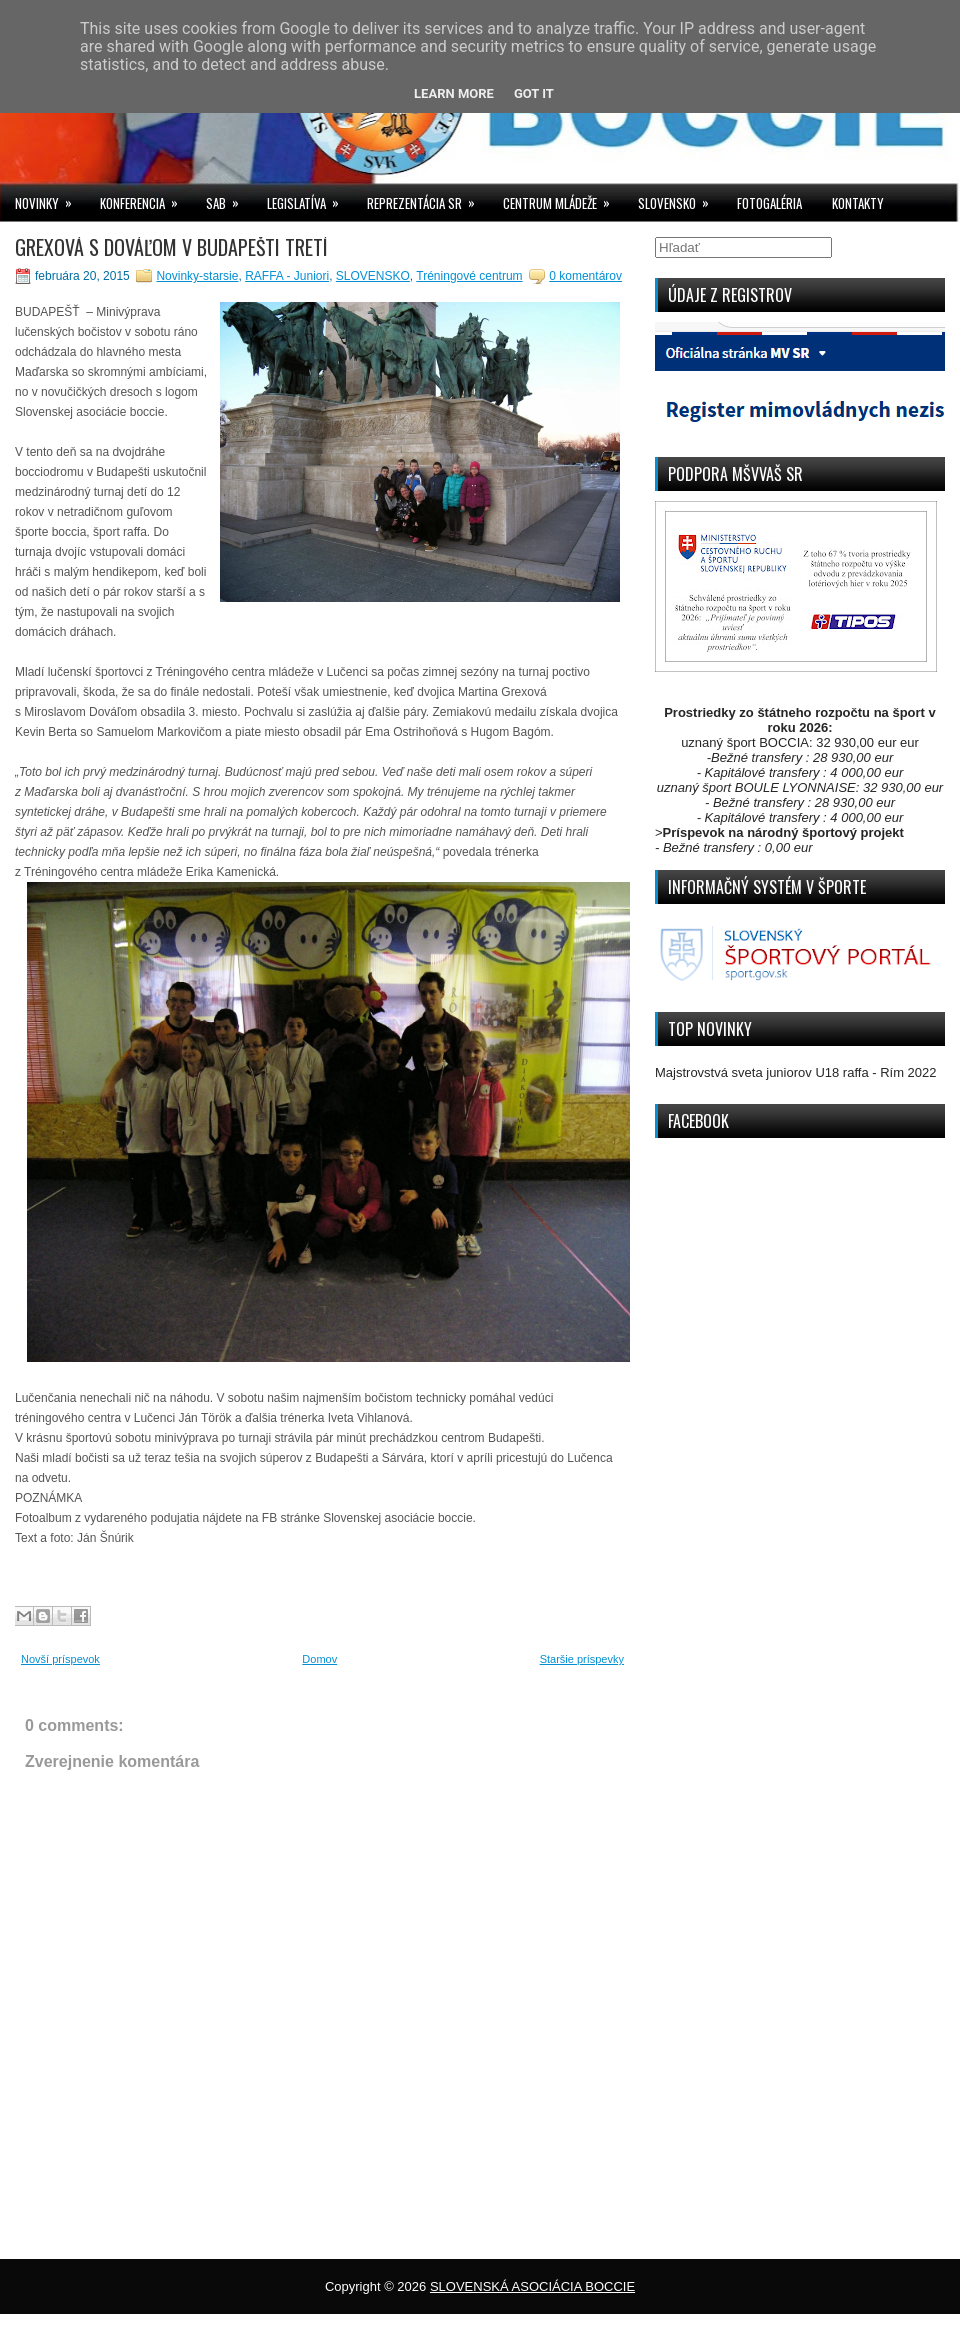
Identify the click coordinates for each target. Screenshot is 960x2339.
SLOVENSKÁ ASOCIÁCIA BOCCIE (532, 2286)
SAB (229, 198)
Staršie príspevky (582, 1659)
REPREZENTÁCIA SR (427, 198)
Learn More (454, 93)
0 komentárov (585, 276)
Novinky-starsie (197, 276)
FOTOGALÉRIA (769, 203)
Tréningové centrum (469, 276)
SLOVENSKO (680, 198)
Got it (534, 93)
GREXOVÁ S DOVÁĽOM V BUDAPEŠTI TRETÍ (171, 247)
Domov (319, 1659)
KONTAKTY (858, 203)
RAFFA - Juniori (287, 276)
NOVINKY (50, 198)
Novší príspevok (60, 1659)
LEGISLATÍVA (309, 198)
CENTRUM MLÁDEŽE (563, 198)
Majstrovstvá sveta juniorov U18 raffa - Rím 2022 (796, 1072)
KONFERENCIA (145, 198)
